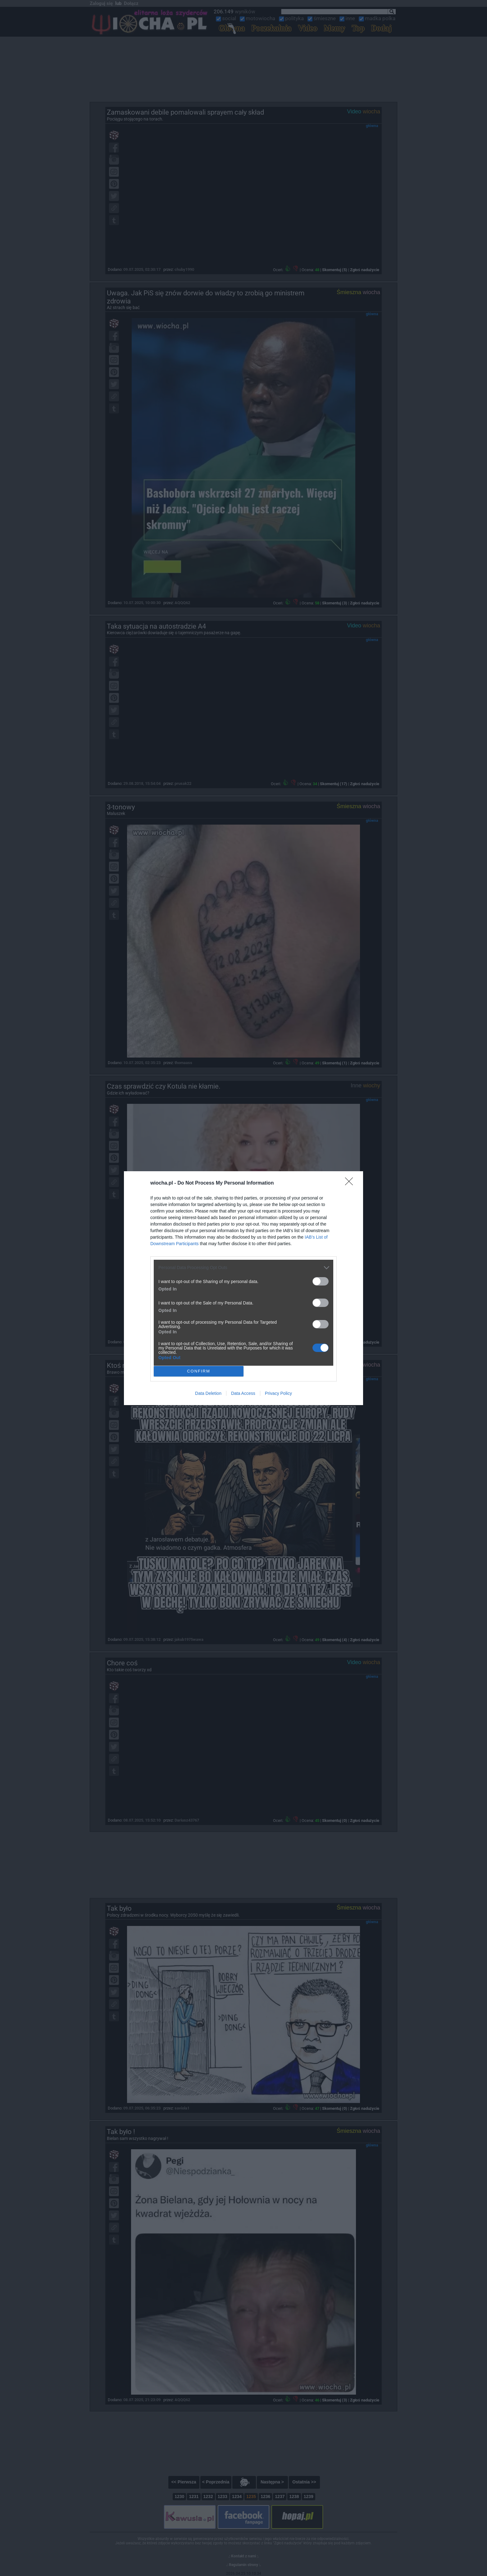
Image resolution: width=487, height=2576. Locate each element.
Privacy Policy (278, 1393)
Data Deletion (208, 1393)
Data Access (243, 1393)
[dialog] (243, 1288)
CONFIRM (198, 1371)
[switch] (320, 1281)
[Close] (351, 1183)
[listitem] (243, 1267)
